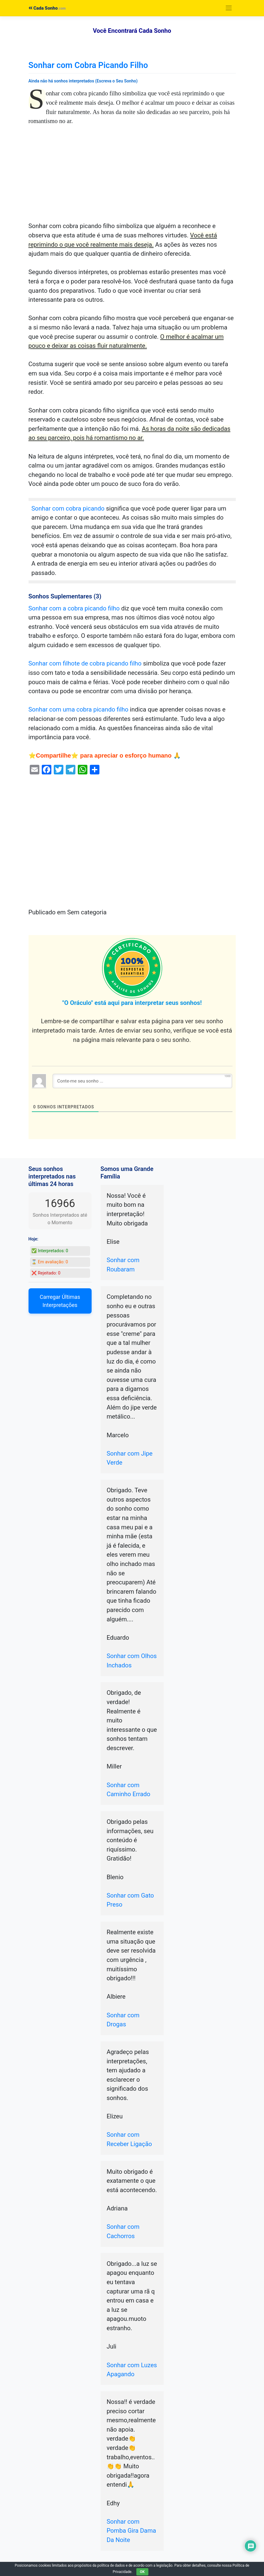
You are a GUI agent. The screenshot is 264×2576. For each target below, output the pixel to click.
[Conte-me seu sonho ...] (142, 1081)
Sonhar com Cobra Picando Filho (88, 65)
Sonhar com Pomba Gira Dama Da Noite (131, 2531)
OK (142, 2572)
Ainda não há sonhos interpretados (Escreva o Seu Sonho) (83, 81)
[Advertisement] (132, 177)
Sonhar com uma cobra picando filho (79, 709)
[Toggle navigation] (229, 8)
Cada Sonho (43, 8)
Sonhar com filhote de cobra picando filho (85, 663)
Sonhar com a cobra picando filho (74, 608)
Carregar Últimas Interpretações (60, 1301)
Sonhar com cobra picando (68, 508)
